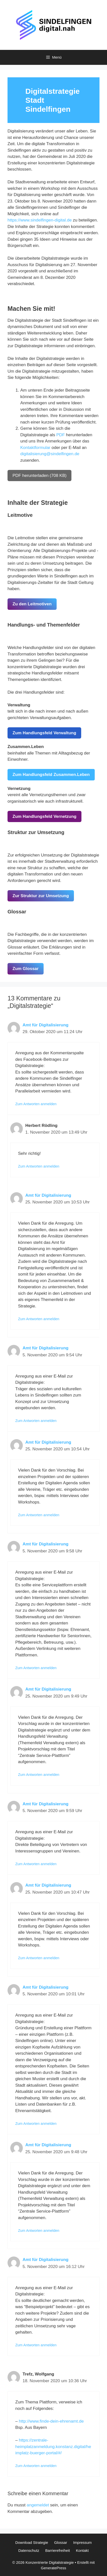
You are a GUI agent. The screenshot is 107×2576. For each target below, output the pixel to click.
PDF (60, 434)
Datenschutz (28, 2550)
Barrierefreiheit (57, 2550)
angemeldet (38, 2505)
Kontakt (82, 2550)
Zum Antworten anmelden (36, 1104)
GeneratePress (53, 2568)
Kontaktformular (36, 447)
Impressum (82, 2542)
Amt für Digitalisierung (45, 1025)
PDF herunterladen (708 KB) (39, 475)
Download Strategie (31, 2542)
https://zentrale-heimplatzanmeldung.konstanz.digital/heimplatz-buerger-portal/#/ (53, 2446)
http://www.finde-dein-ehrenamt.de (51, 2421)
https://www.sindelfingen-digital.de (40, 220)
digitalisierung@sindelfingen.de (49, 453)
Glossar (60, 2542)
